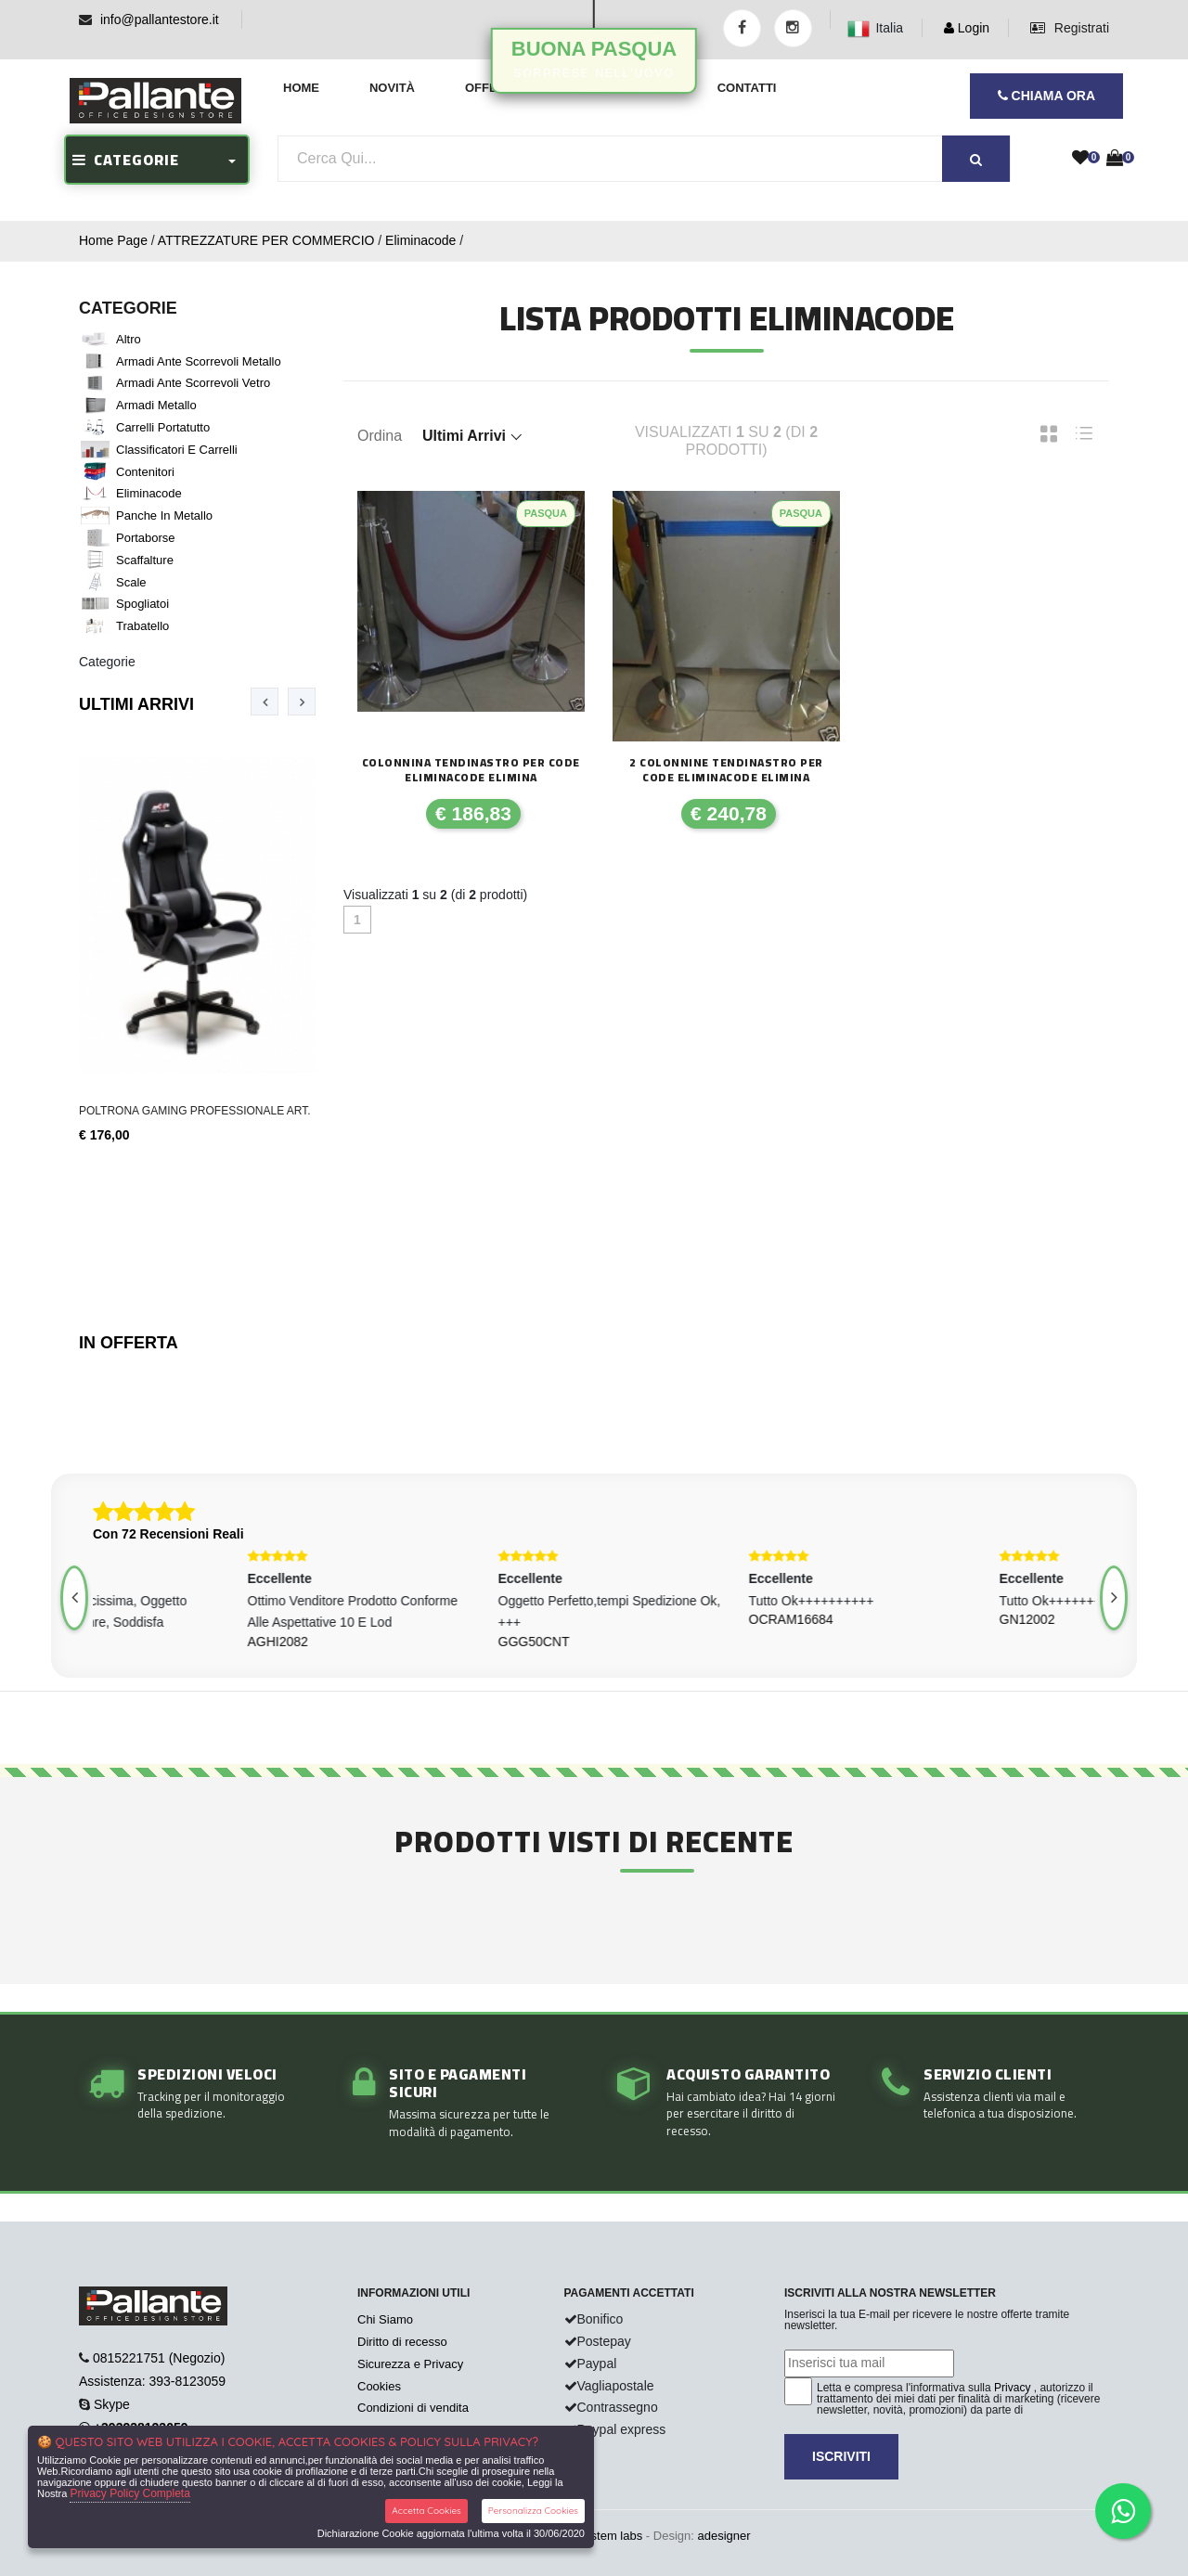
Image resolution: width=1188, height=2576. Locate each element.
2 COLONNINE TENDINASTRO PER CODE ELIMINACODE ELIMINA (726, 769)
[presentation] (264, 701)
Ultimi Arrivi (136, 704)
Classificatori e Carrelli (177, 450)
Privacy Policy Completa (129, 2493)
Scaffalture (145, 560)
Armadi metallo (156, 405)
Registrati (1069, 27)
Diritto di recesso (402, 2342)
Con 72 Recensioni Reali (168, 1533)
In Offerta (128, 1342)
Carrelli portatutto (163, 427)
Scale (131, 582)
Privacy (1012, 2387)
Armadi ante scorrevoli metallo (198, 361)
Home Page (113, 240)
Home (301, 88)
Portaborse (145, 538)
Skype (112, 2404)
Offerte (493, 88)
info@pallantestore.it (159, 19)
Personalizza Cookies (533, 2511)
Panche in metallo (164, 515)
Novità (392, 88)
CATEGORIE (125, 160)
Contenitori (145, 472)
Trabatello (142, 626)
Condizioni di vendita (413, 2408)
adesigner (723, 2536)
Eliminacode (420, 240)
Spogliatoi (142, 604)
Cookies (379, 2386)
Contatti (747, 88)
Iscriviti (841, 2456)
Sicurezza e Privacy (410, 2364)
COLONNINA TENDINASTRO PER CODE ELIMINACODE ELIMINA (471, 769)
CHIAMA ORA (1046, 95)
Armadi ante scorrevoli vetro (193, 383)
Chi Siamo (385, 2319)
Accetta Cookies (426, 2511)
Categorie (107, 661)
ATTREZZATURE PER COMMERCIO (266, 240)
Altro (128, 339)
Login (966, 27)
